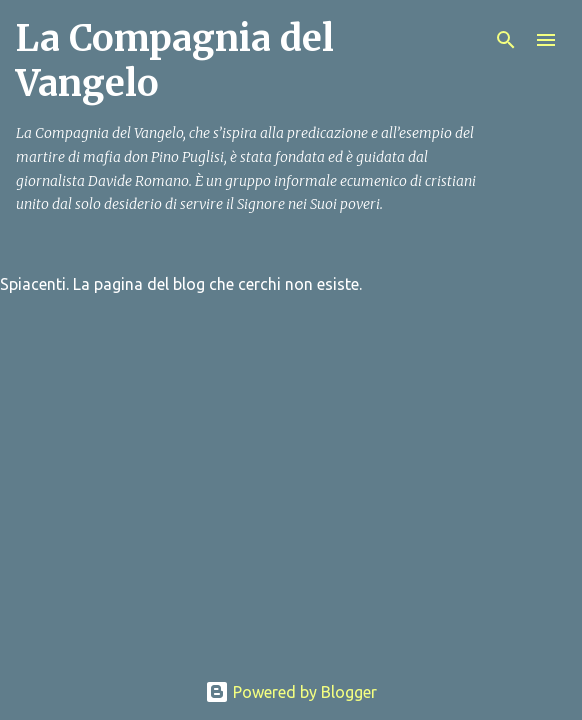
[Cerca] (506, 40)
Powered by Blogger (291, 692)
